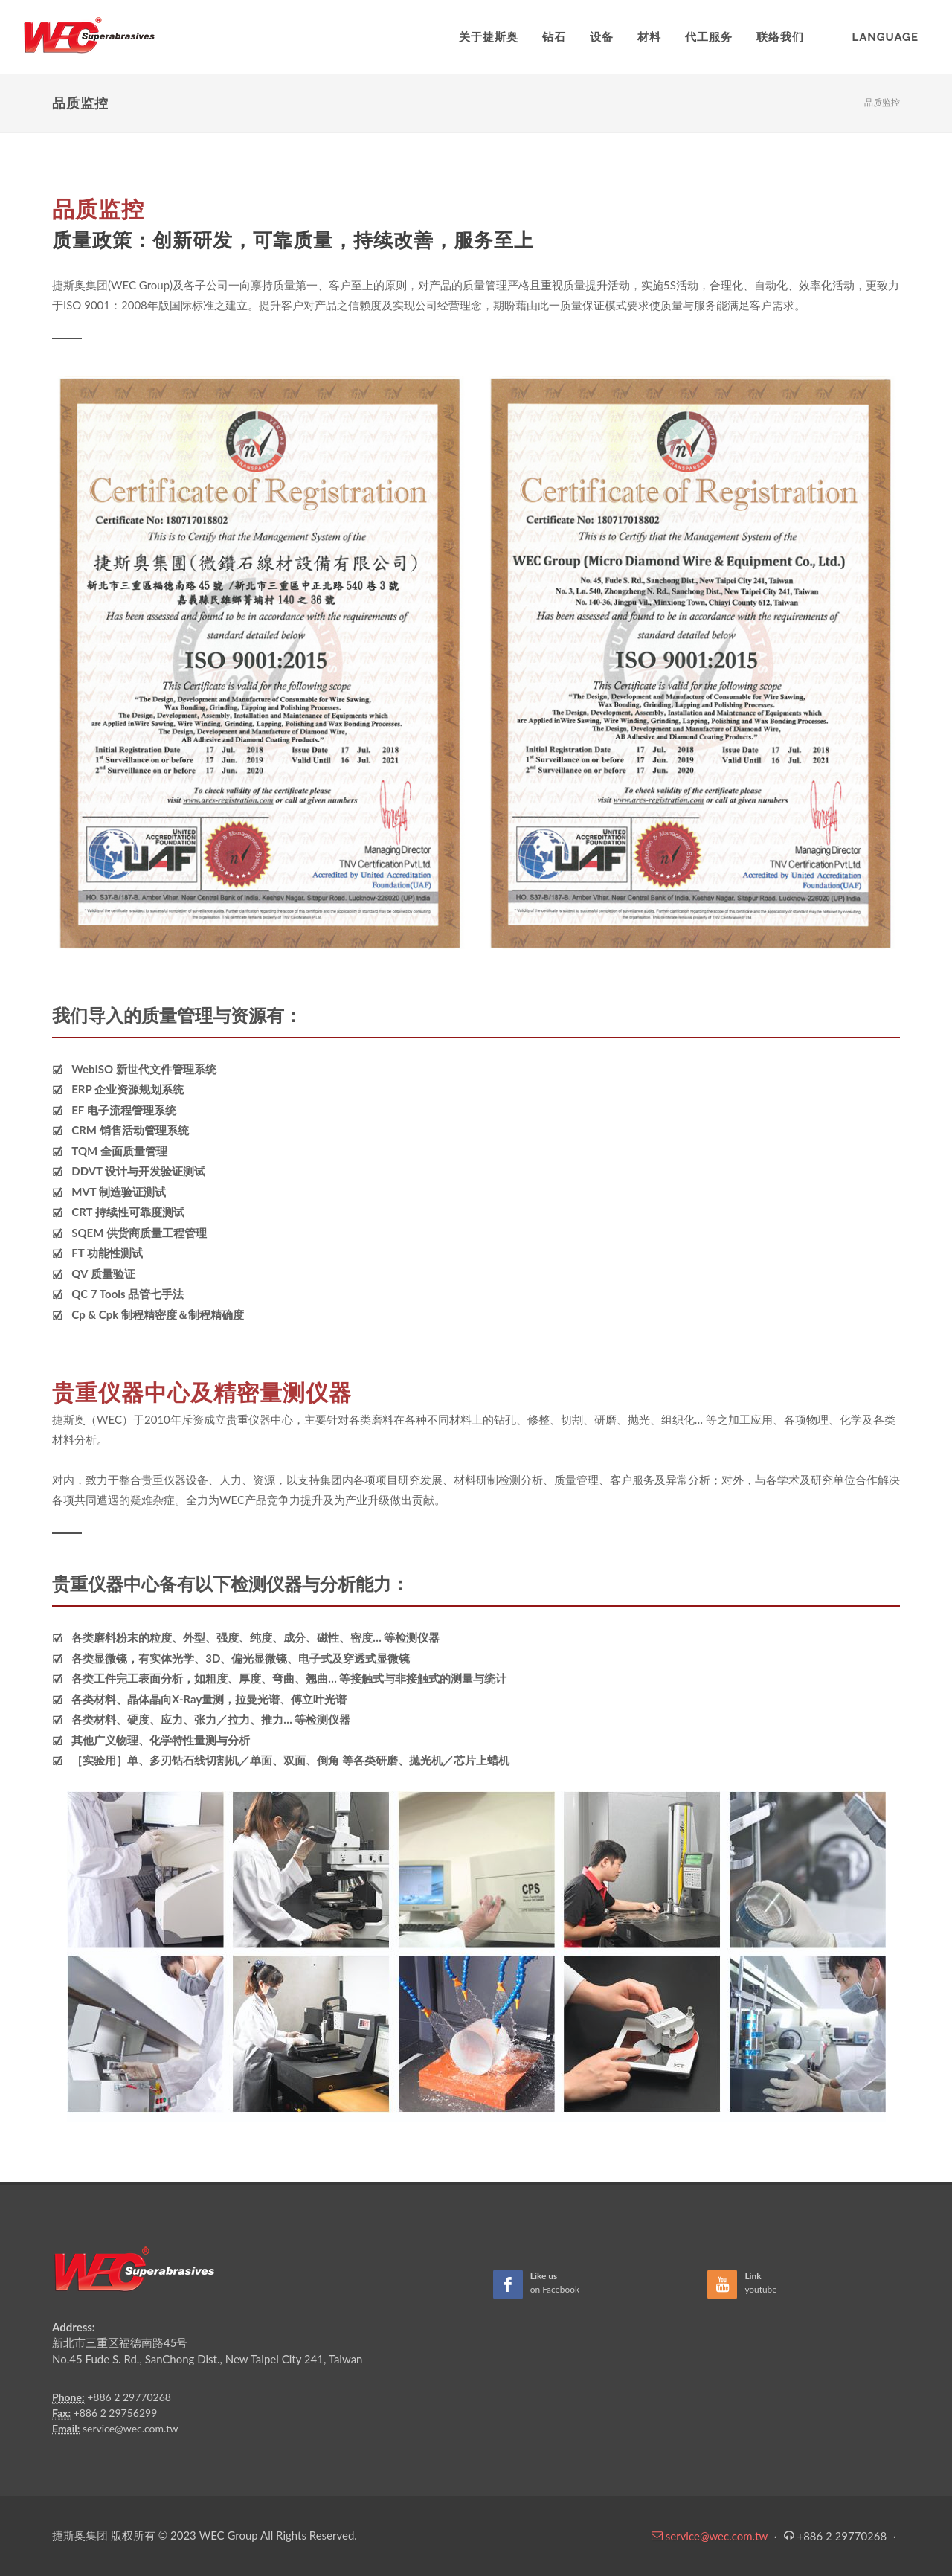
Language (885, 37)
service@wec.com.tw (130, 2428)
